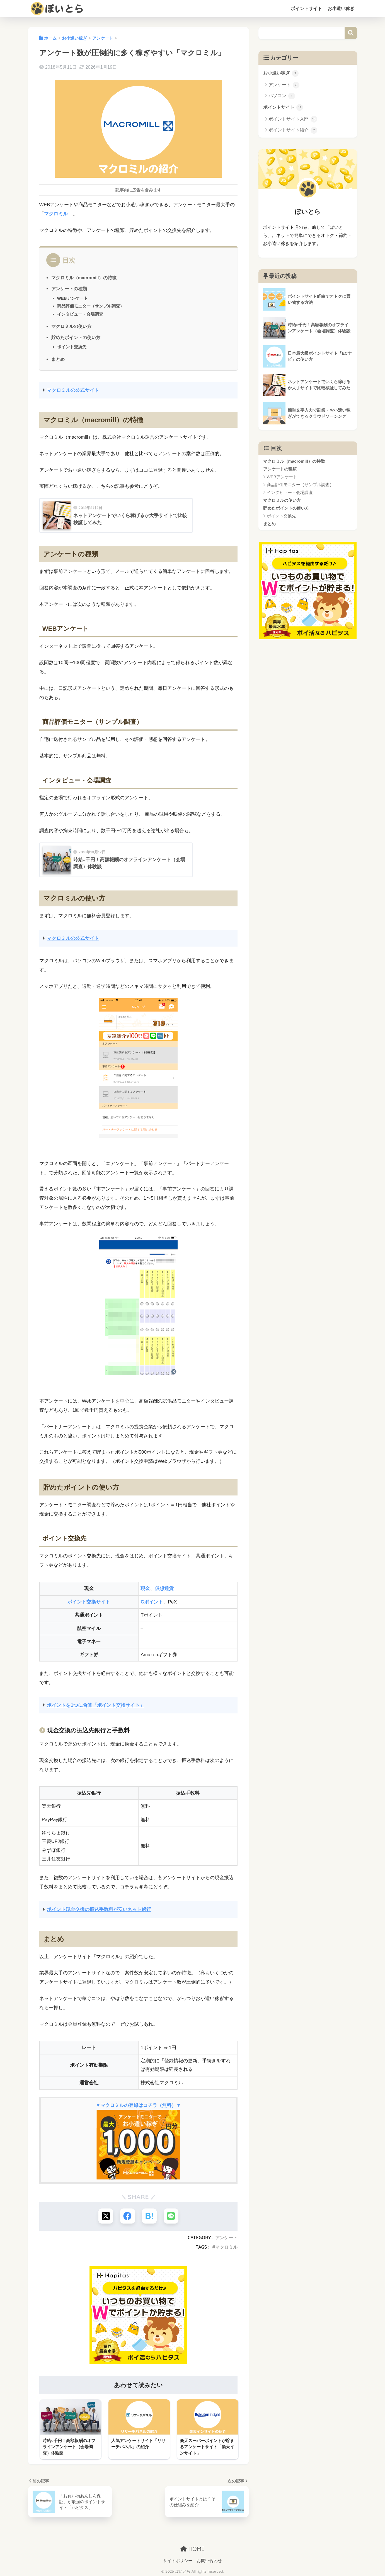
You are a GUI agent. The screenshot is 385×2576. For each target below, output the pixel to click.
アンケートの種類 (69, 288)
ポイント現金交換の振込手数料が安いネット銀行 (99, 1909)
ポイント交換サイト (88, 1601)
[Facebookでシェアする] (127, 2216)
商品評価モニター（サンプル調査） (90, 306)
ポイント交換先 (71, 346)
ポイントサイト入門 (292, 119)
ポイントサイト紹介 (292, 130)
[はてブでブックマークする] (149, 2216)
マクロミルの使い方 (71, 326)
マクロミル (56, 214)
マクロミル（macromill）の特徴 (84, 277)
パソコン (281, 96)
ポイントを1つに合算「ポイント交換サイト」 (95, 1705)
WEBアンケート (72, 298)
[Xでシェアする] (105, 2216)
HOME (192, 2547)
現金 (145, 1588)
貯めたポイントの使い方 (75, 337)
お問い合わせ (209, 2559)
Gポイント (152, 1601)
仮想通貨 (164, 1588)
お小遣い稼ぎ (341, 8)
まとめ (58, 358)
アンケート (226, 2237)
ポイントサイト (306, 8)
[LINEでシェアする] (172, 2216)
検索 (351, 33)
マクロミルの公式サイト (73, 390)
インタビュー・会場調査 (80, 313)
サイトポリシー (177, 2559)
